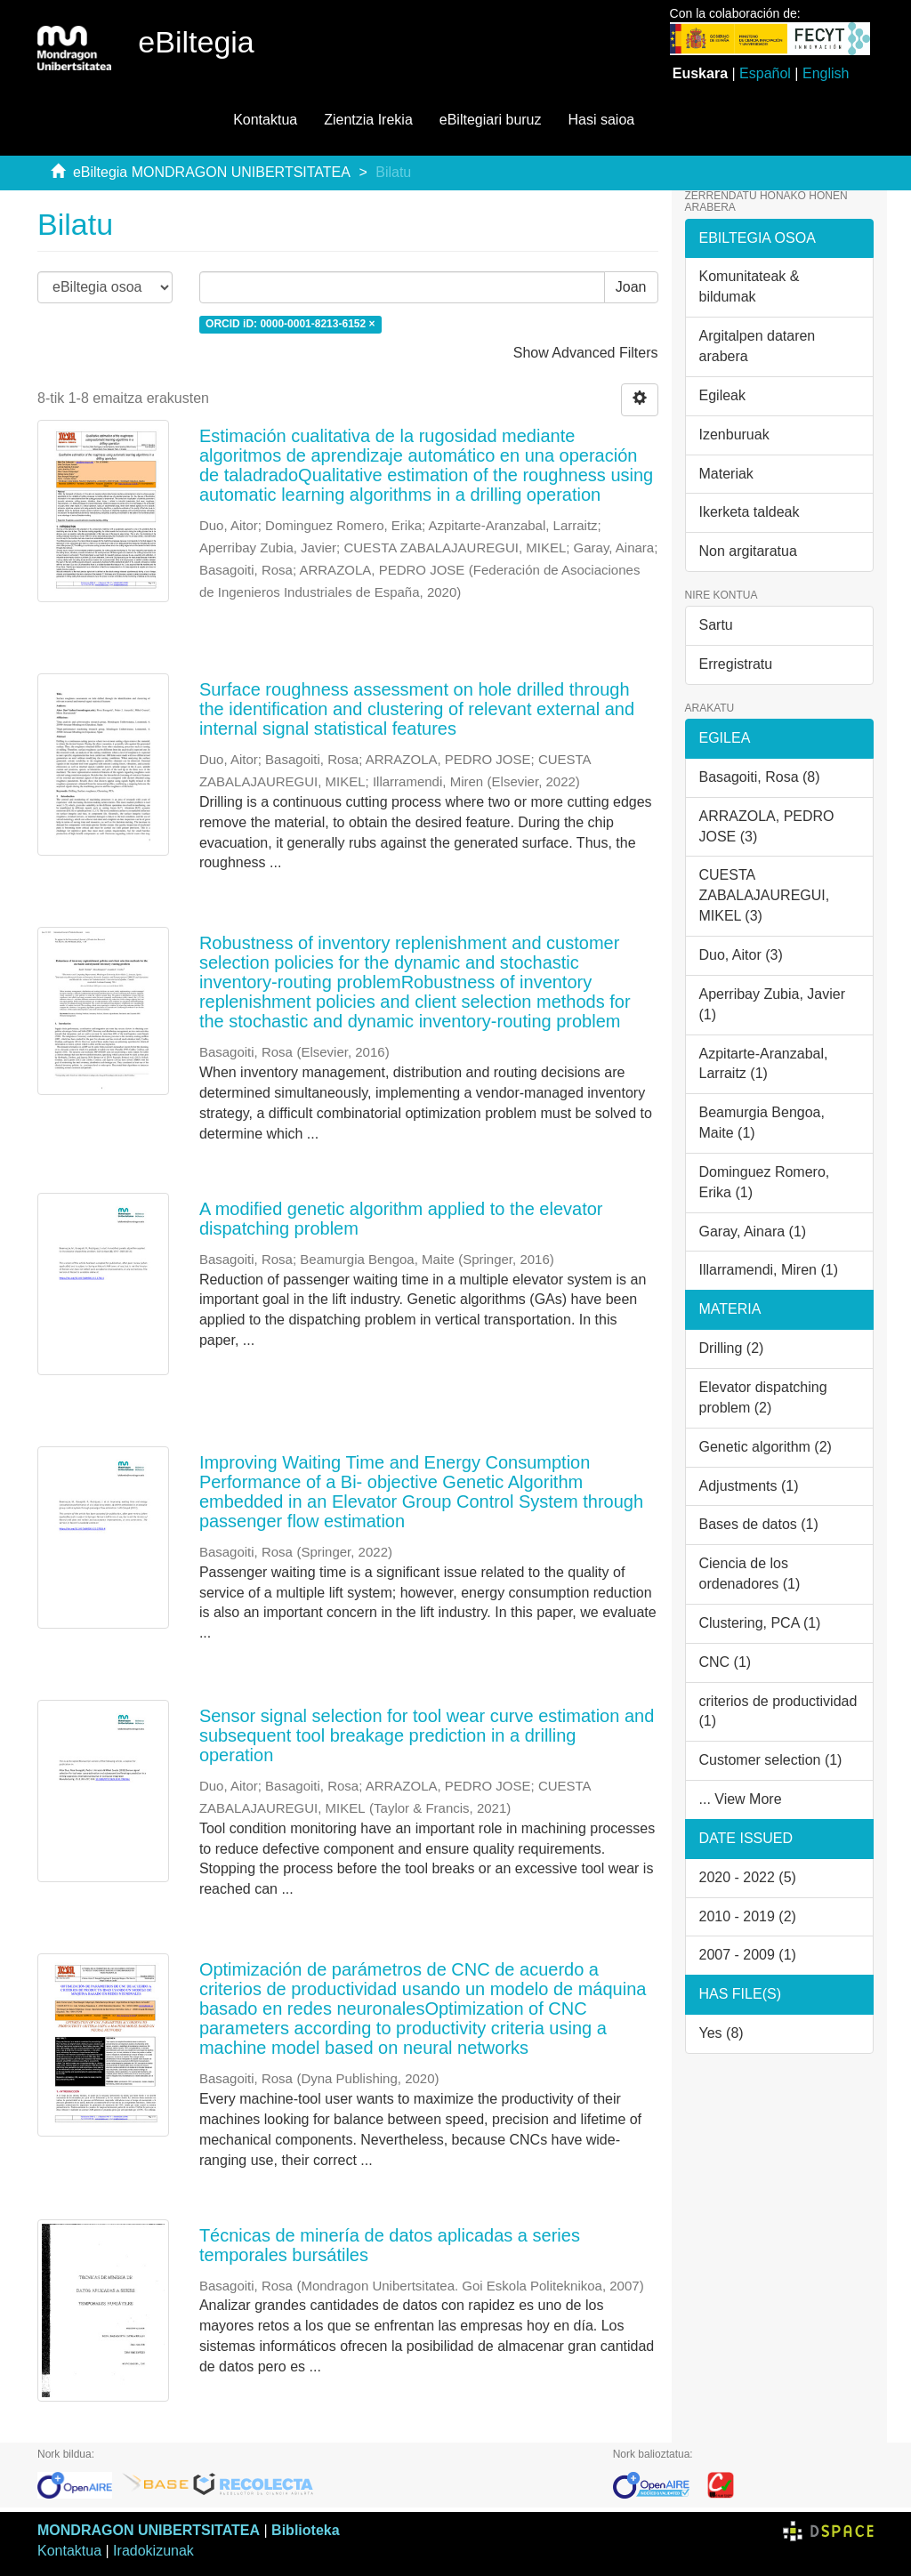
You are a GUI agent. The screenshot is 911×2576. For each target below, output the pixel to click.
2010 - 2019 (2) (747, 1916)
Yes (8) (721, 2033)
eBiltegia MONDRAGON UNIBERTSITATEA (212, 172)
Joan (631, 286)
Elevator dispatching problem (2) (763, 1397)
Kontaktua (265, 119)
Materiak (726, 473)
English (825, 73)
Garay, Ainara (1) (753, 1231)
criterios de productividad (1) (778, 1711)
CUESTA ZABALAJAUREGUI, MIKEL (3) (764, 895)
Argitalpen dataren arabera (757, 346)
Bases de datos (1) (758, 1524)
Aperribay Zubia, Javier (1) (772, 1004)
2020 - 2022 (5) (747, 1877)
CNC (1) (725, 1662)
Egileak (722, 395)
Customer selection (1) (770, 1759)
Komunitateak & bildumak (749, 286)
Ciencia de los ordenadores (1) (750, 1573)
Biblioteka (305, 2530)
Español (765, 73)
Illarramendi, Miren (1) (768, 1269)
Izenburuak (734, 434)
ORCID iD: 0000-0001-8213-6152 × (290, 324)
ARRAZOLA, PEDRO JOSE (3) (766, 826)
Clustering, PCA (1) (760, 1622)
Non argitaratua (748, 551)
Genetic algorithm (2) (765, 1446)
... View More (740, 1799)
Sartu (716, 624)
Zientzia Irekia (368, 119)
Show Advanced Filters (585, 352)
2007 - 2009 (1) (747, 1954)
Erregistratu (736, 664)
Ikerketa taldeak (749, 511)
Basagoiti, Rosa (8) (759, 777)
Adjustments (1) (749, 1485)
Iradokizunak (153, 2550)
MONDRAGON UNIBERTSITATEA (148, 2530)
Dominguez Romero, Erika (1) (764, 1182)
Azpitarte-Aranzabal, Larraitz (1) (763, 1064)
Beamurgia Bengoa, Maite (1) (762, 1122)
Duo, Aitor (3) (741, 954)
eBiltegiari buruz (490, 119)
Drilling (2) (731, 1348)
